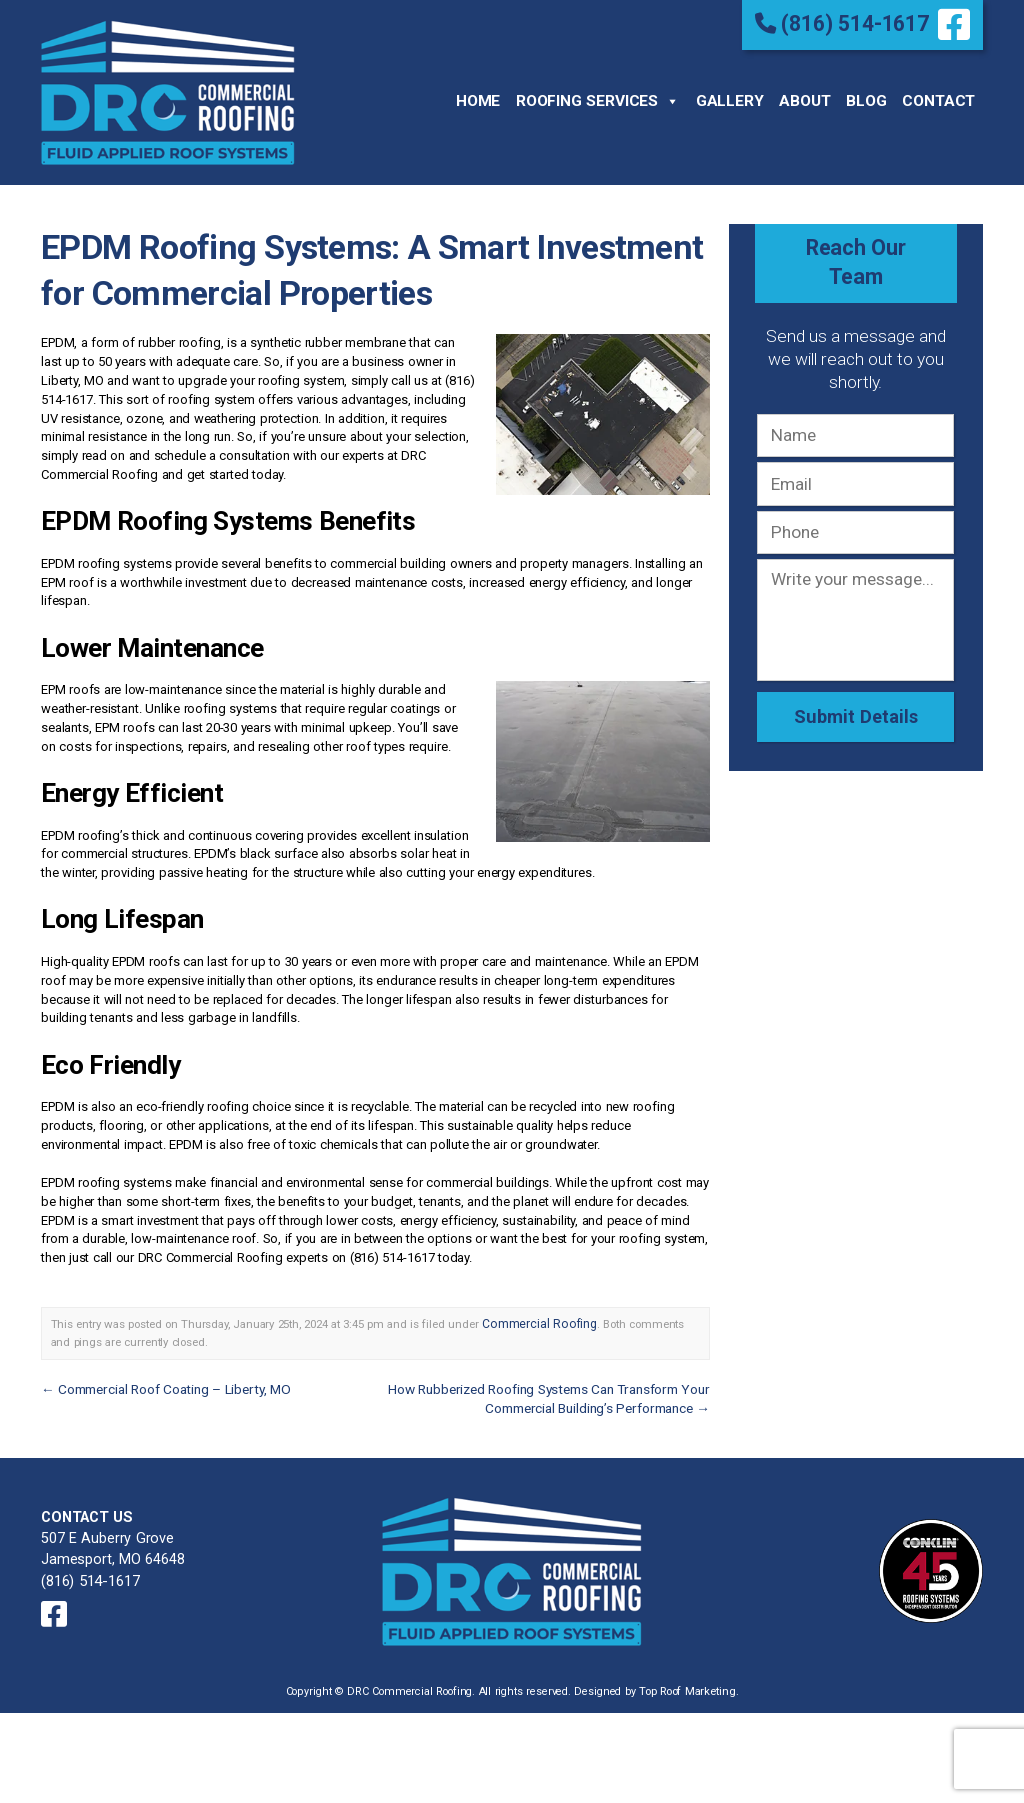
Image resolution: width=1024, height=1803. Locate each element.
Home (478, 100)
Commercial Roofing (534, 1320)
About (804, 100)
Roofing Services (598, 101)
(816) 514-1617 (846, 23)
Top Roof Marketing (687, 1676)
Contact (938, 100)
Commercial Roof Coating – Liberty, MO (162, 1382)
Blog (866, 100)
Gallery (730, 100)
